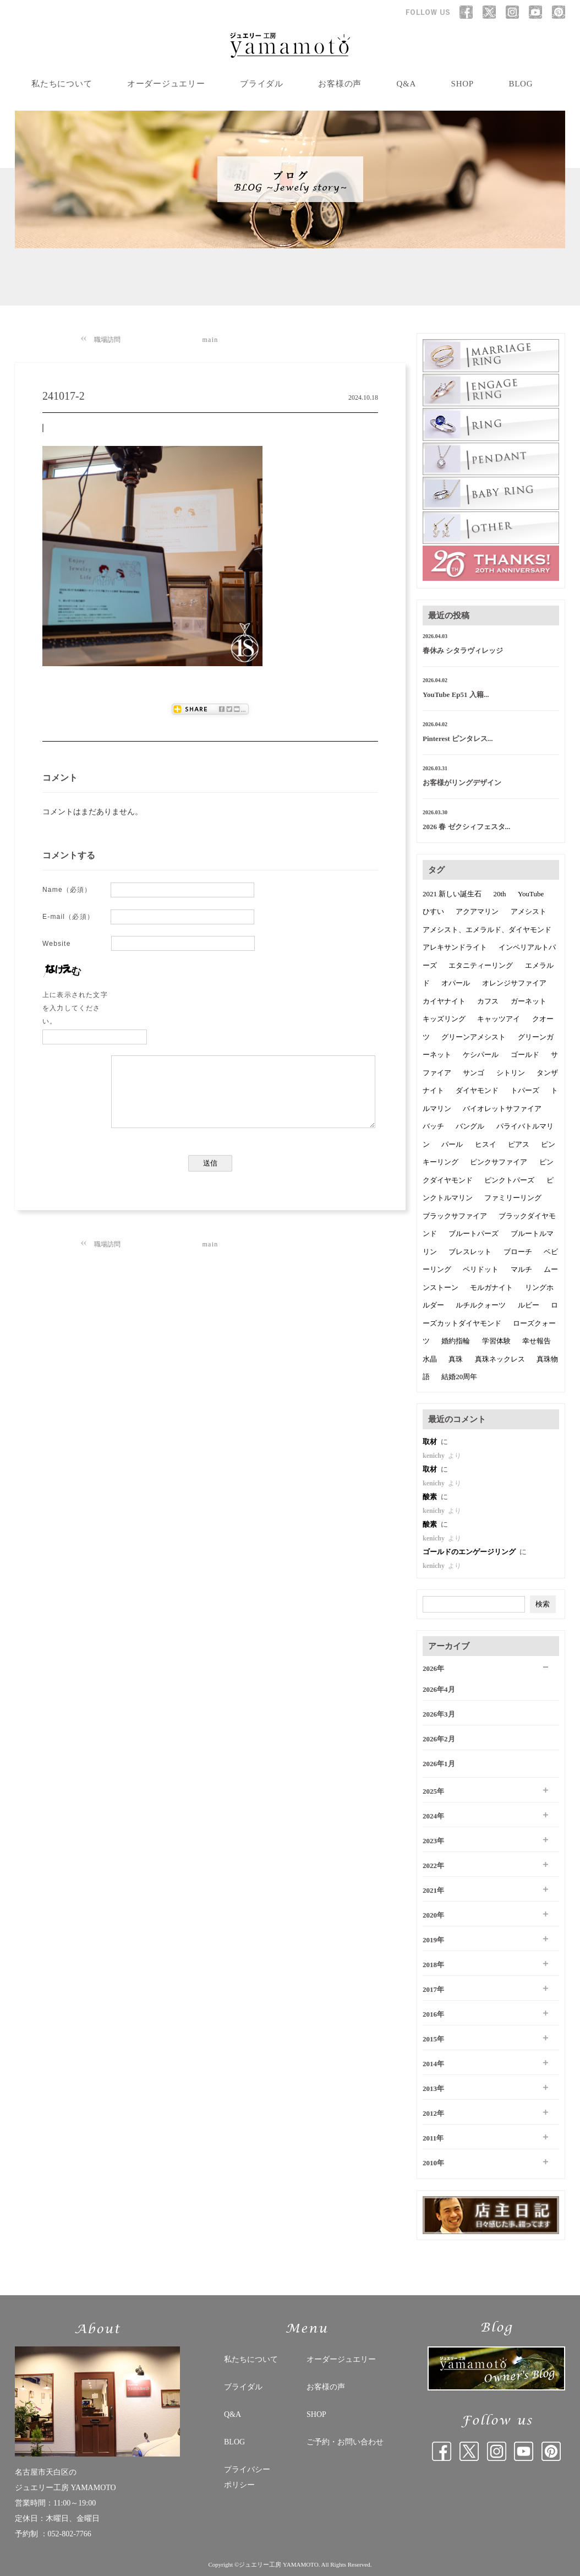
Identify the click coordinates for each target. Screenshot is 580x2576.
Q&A (407, 83)
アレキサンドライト (455, 947)
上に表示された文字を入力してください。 (75, 1008)
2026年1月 (439, 1764)
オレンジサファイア (514, 983)
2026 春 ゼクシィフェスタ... (466, 827)
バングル (470, 1126)
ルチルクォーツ (481, 1305)
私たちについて (61, 83)
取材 (431, 1441)
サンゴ (473, 1073)
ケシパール (481, 1054)
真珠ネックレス (500, 1359)
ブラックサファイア (455, 1216)
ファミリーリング (512, 1198)
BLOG (520, 83)
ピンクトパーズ (509, 1180)
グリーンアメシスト (473, 1037)
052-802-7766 (69, 2534)
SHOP (462, 83)
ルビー (528, 1305)
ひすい (433, 911)
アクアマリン (477, 911)
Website (56, 943)
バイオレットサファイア (502, 1108)
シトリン (510, 1073)
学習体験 (496, 1341)
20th (500, 894)
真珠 (455, 1359)
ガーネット (528, 1001)
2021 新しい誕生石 (452, 894)
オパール (455, 983)
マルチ (521, 1269)
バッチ (433, 1126)
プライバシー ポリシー (247, 2477)
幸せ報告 (536, 1341)
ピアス (518, 1144)
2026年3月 (439, 1714)
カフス (488, 1001)
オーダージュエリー (166, 83)
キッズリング (444, 1019)
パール (452, 1144)
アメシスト (528, 911)
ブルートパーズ (473, 1233)
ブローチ (518, 1252)
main (210, 340)
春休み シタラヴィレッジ (463, 650)
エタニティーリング (480, 965)
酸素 (431, 1497)
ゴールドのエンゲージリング (470, 1552)
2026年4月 (439, 1689)
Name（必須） (67, 890)
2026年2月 (439, 1739)
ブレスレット (469, 1252)
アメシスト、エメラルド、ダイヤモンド (487, 929)
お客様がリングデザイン (462, 782)
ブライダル (261, 83)
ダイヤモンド (477, 1090)
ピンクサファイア (498, 1162)
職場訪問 (107, 340)
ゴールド (525, 1054)
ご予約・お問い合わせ (345, 2442)
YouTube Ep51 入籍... (456, 694)
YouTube (531, 894)
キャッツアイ (498, 1019)
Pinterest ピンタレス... (458, 738)
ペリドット (481, 1269)
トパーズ (525, 1090)
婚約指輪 (455, 1341)
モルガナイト (491, 1287)
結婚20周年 (459, 1377)
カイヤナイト (444, 1001)
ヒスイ (485, 1144)
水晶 (430, 1359)
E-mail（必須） (68, 917)
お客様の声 (340, 83)
